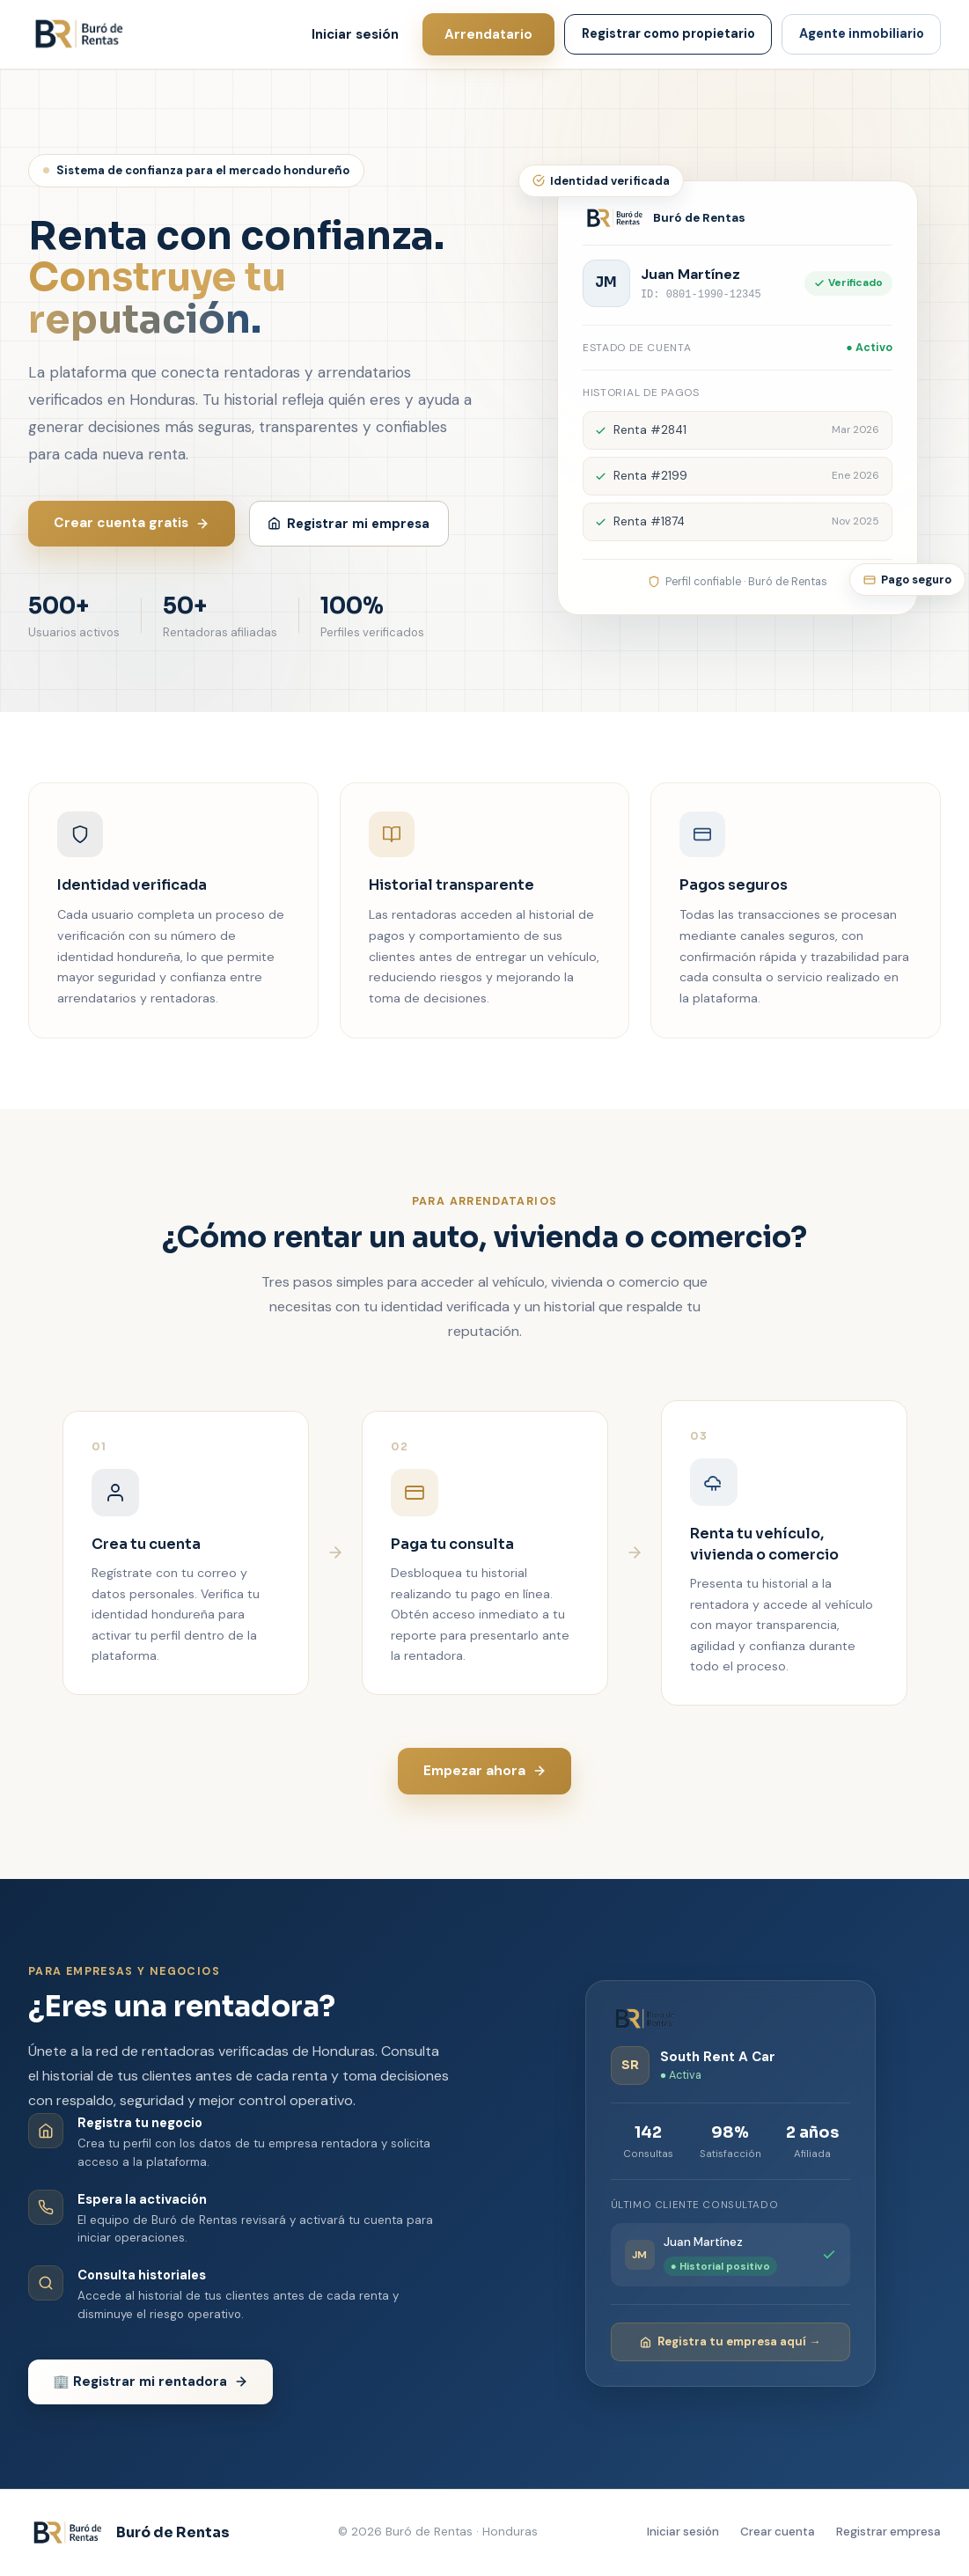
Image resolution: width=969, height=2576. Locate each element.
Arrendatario (488, 34)
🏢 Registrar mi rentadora (150, 2381)
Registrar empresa (888, 2531)
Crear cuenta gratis (131, 523)
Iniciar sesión (355, 34)
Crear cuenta (777, 2531)
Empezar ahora (485, 1771)
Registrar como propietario (668, 33)
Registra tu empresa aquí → (730, 2341)
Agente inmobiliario (861, 33)
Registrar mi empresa (348, 523)
